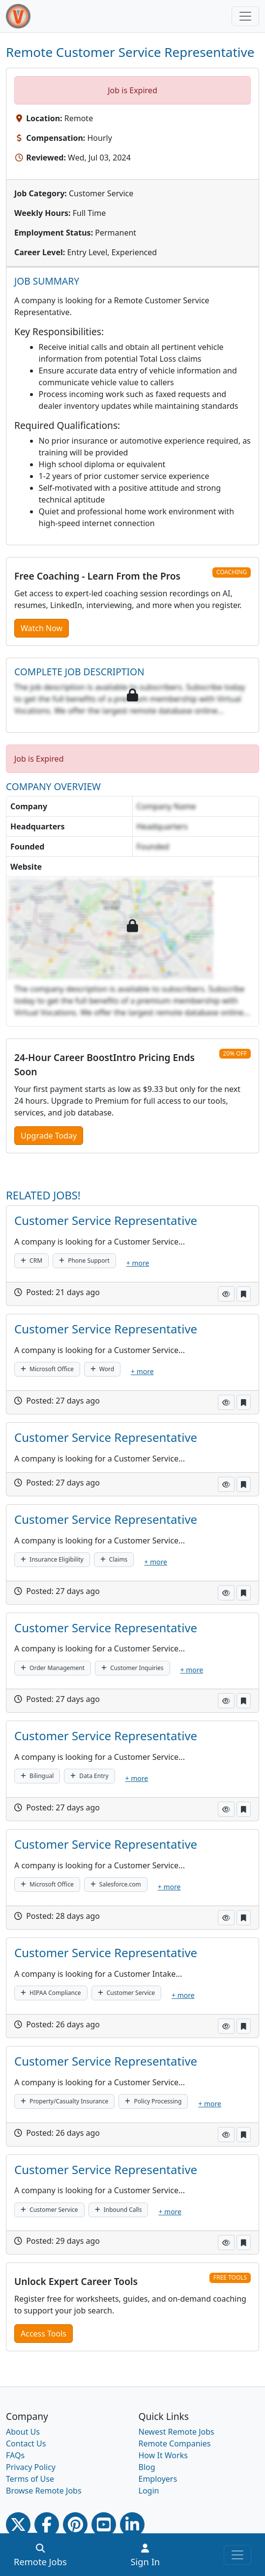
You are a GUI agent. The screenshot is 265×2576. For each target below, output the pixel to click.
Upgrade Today (49, 1135)
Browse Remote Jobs (44, 2490)
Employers (158, 2478)
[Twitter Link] (18, 2524)
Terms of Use (30, 2478)
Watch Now (41, 628)
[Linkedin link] (132, 2524)
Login (149, 2490)
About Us (23, 2431)
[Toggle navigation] (245, 16)
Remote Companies (175, 2443)
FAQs (15, 2455)
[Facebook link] (46, 2524)
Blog (147, 2467)
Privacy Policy (31, 2467)
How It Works (163, 2455)
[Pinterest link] (75, 2524)
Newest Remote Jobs (176, 2431)
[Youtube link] (103, 2524)
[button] (226, 1293)
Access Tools (43, 2333)
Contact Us (26, 2443)
